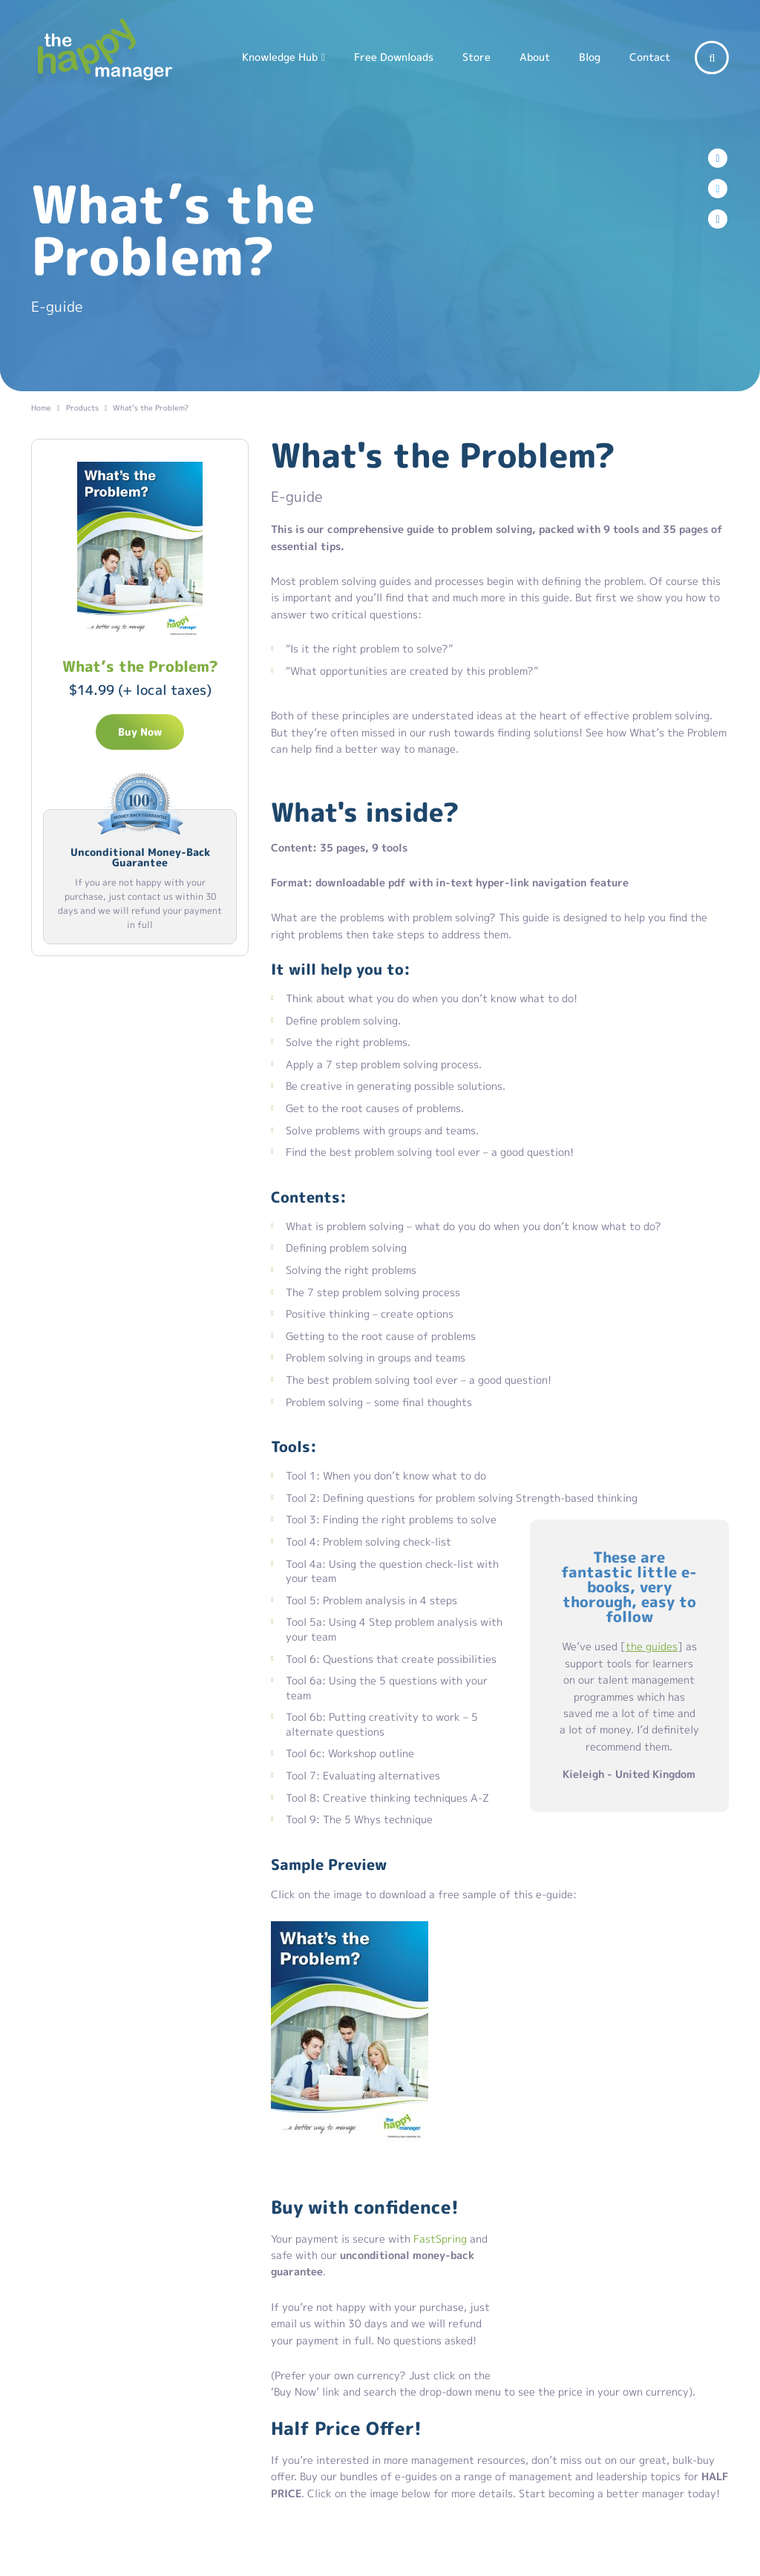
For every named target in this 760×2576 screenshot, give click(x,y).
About (535, 57)
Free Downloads (393, 57)
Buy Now (140, 732)
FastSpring (440, 2239)
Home (41, 407)
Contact (649, 57)
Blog (589, 57)
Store (476, 57)
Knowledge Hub (280, 57)
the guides (652, 1646)
